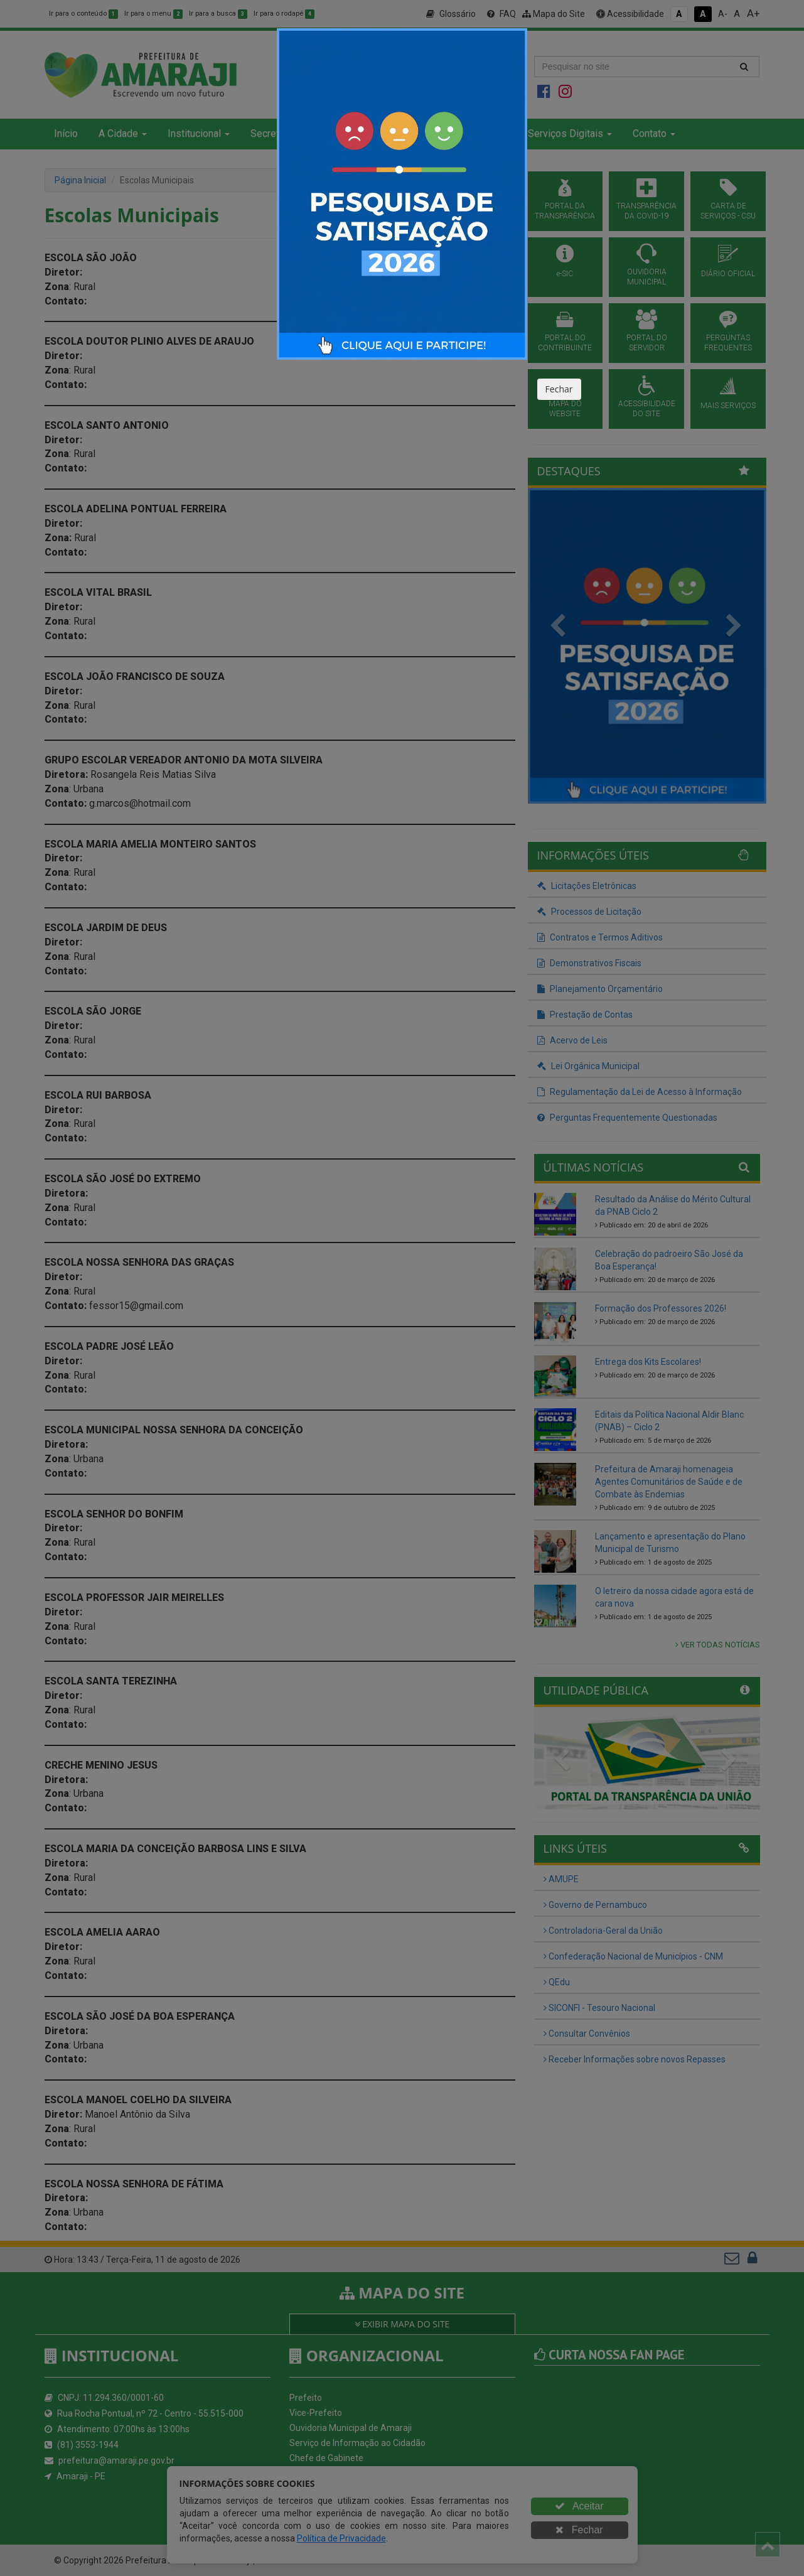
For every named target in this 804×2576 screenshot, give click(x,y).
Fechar (559, 389)
